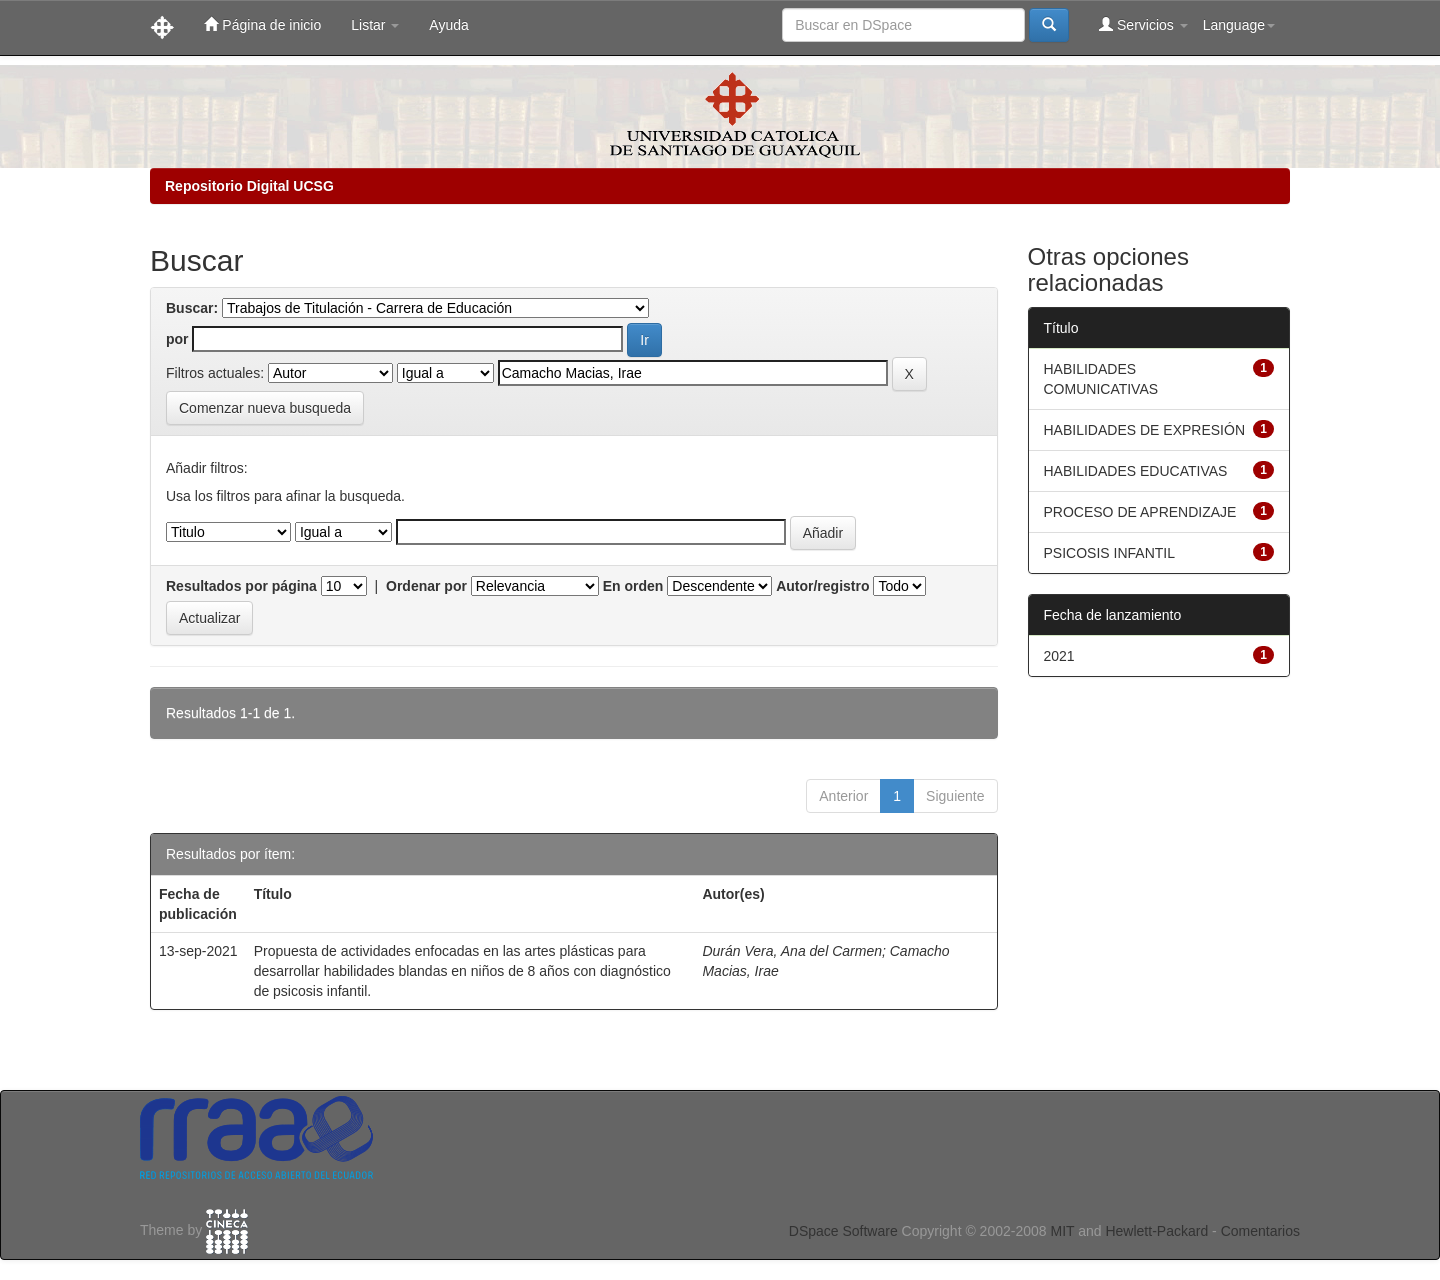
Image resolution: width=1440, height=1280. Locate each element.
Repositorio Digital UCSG (249, 186)
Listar (375, 25)
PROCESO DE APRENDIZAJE (1140, 512)
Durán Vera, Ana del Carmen (792, 951)
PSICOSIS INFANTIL (1109, 553)
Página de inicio (262, 24)
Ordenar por (426, 586)
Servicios (1143, 24)
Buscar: (192, 308)
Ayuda (448, 25)
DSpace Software (843, 1231)
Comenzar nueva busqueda (265, 408)
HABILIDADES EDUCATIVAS (1136, 471)
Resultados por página (241, 586)
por (177, 339)
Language (1239, 25)
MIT (1062, 1231)
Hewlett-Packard (1156, 1231)
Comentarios (1260, 1231)
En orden (633, 586)
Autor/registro (822, 586)
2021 (1059, 656)
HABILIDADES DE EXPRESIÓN (1145, 430)
